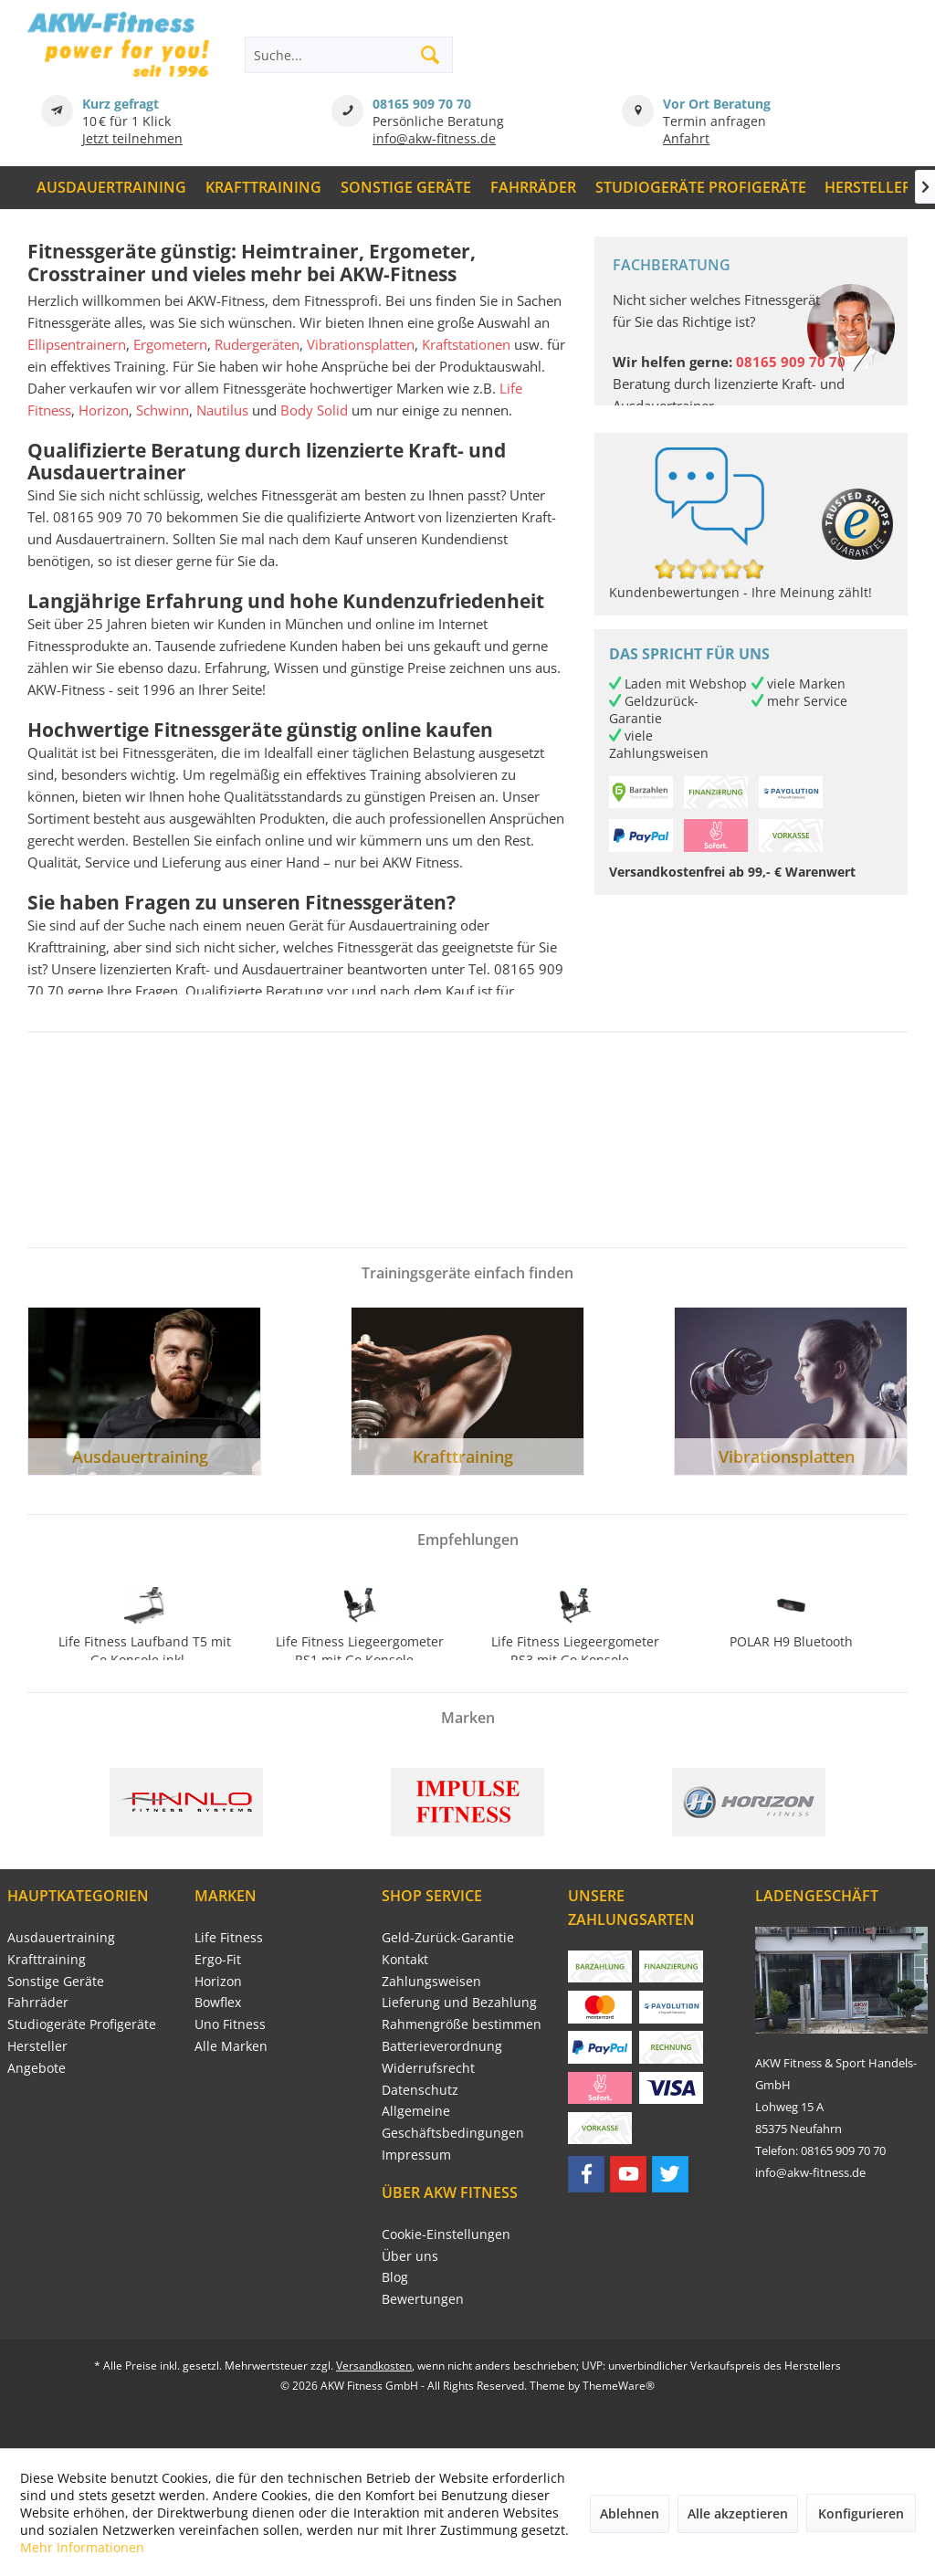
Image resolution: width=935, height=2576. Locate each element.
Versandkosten (374, 2365)
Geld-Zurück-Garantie (448, 1937)
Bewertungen (423, 2299)
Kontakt (405, 1959)
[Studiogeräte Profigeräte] (700, 187)
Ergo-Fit (217, 1959)
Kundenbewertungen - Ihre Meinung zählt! (740, 592)
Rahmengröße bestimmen (461, 2024)
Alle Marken (231, 2046)
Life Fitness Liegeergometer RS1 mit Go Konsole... (360, 1650)
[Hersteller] (868, 187)
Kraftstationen (466, 344)
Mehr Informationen (82, 2547)
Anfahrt (686, 138)
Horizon (104, 410)
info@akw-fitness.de (434, 138)
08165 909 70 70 (422, 103)
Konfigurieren (861, 2513)
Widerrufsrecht (428, 2068)
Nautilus (222, 410)
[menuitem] (111, 187)
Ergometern (170, 344)
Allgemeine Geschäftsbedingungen (453, 2121)
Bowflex (217, 2002)
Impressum (416, 2154)
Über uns (410, 2256)
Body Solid (314, 410)
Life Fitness (228, 1937)
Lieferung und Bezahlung (459, 2002)
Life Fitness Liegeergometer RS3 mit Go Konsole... (575, 1650)
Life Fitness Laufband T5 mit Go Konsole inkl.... (144, 1650)
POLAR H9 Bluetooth (791, 1641)
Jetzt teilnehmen (132, 138)
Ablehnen (629, 2513)
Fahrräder (37, 2002)
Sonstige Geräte (55, 1981)
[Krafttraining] (263, 187)
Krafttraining (46, 1959)
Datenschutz (420, 2089)
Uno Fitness (230, 2024)
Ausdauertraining (61, 1937)
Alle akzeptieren (738, 2513)
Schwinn (162, 410)
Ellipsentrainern (76, 344)
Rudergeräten (257, 344)
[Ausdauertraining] (111, 187)
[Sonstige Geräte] (406, 187)
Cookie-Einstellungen (446, 2234)
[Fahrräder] (532, 187)
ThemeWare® (619, 2385)
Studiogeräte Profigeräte (81, 2024)
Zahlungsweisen (431, 1981)
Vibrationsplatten (361, 344)
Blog (395, 2277)
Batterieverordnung (442, 2046)
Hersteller (37, 2046)
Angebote (36, 2068)
